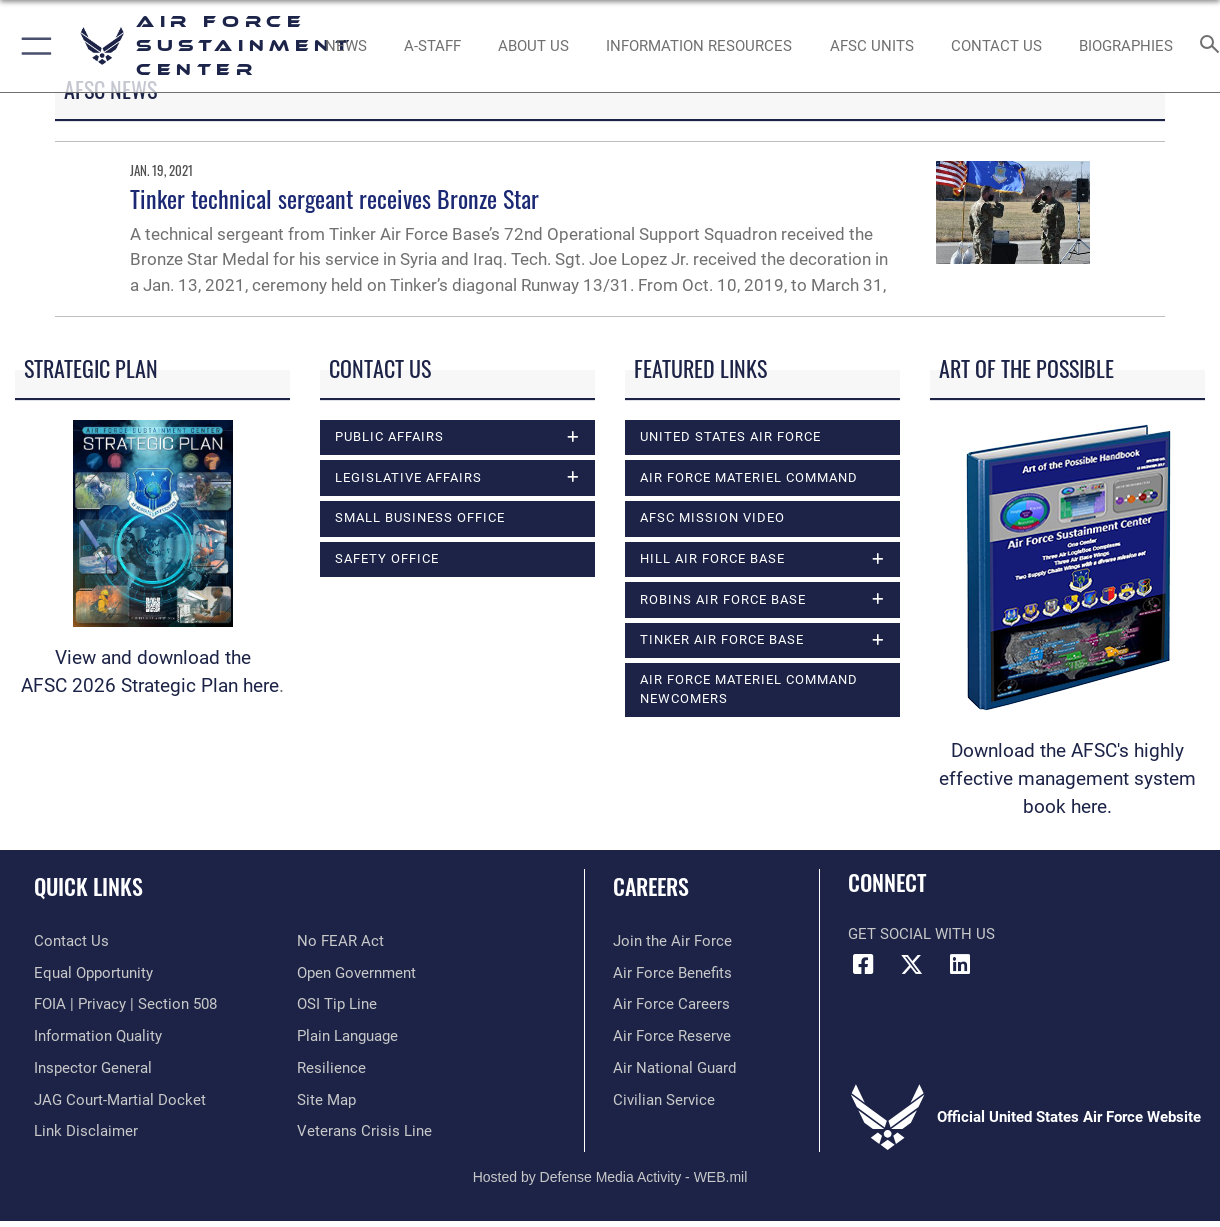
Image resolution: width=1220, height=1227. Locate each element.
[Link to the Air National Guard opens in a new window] (674, 1068)
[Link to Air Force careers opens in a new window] (671, 1004)
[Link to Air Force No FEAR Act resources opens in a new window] (340, 941)
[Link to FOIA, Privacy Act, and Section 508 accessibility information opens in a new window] (125, 1004)
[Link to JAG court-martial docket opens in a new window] (120, 1100)
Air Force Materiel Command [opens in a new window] (749, 477)
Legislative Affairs (408, 477)
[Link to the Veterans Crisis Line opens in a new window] (364, 1131)
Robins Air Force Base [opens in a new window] (723, 599)
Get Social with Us (921, 934)
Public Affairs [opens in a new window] (389, 436)
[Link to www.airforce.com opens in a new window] (672, 941)
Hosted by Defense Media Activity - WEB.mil (610, 1177)
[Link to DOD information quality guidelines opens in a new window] (98, 1036)
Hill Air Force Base (712, 558)
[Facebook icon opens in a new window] (863, 965)
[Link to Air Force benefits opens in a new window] (672, 973)
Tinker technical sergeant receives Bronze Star (334, 198)
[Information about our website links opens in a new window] (86, 1131)
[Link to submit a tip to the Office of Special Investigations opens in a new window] (337, 1004)
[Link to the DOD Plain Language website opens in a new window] (347, 1036)
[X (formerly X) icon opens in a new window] (912, 965)
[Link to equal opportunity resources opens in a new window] (93, 973)
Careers (651, 885)
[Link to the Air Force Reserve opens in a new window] (672, 1036)
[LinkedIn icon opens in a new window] (960, 965)
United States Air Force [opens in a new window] (730, 436)
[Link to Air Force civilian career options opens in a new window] (664, 1100)
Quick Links (88, 885)
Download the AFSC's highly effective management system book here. (1067, 779)
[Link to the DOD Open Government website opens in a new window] (356, 973)
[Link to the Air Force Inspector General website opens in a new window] (93, 1068)
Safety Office (387, 558)
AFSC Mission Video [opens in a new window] (712, 517)
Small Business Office (420, 517)
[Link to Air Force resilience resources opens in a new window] (331, 1068)
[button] (32, 46)
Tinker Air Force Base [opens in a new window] (722, 639)
